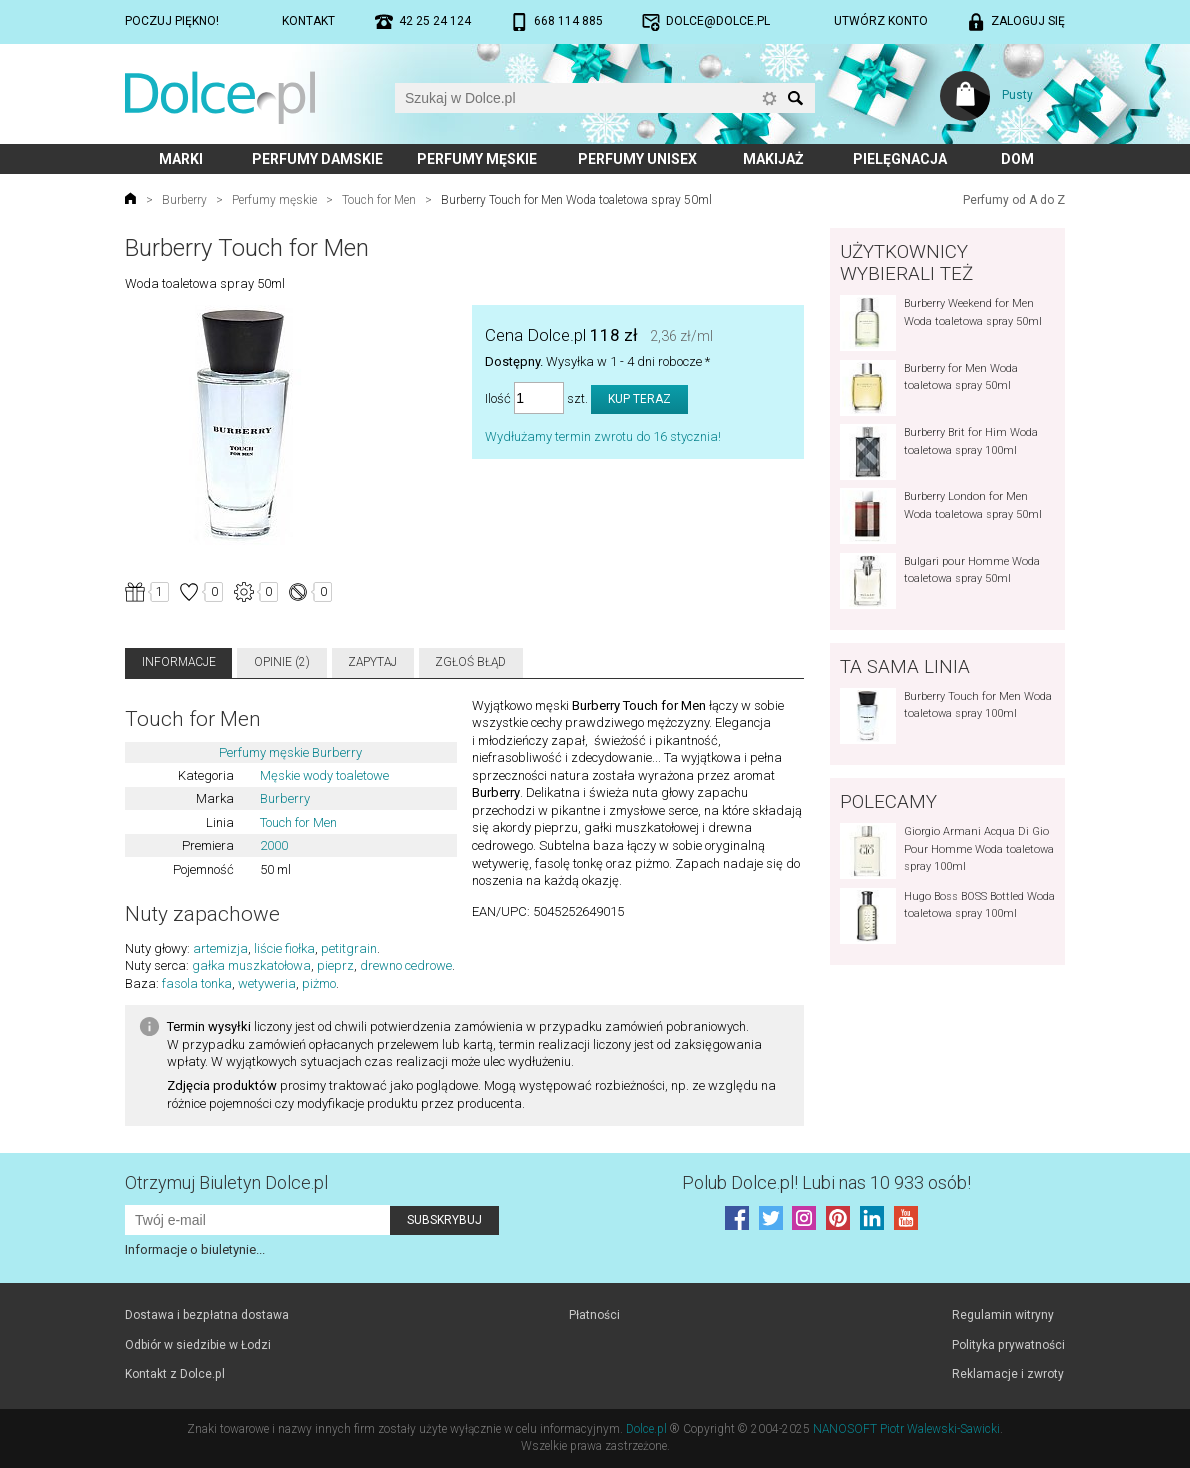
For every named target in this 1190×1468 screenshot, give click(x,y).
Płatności (594, 1315)
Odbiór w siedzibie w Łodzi (198, 1345)
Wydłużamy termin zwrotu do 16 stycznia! (603, 436)
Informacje (179, 662)
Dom (1017, 159)
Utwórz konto (881, 21)
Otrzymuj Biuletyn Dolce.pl (226, 1182)
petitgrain (349, 948)
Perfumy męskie (477, 159)
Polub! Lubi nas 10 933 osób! (826, 1182)
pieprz (335, 965)
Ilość (498, 398)
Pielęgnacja (900, 159)
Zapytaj (372, 662)
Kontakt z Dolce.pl (175, 1374)
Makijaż (773, 159)
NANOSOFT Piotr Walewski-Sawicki (906, 1429)
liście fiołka (284, 948)
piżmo (319, 983)
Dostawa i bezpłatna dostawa (207, 1315)
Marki (181, 159)
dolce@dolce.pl (718, 21)
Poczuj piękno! (172, 21)
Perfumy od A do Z (1014, 200)
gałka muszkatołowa (251, 965)
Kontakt (308, 21)
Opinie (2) (282, 662)
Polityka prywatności (1008, 1345)
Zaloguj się (1028, 21)
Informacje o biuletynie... (195, 1249)
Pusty (1017, 95)
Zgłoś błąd (470, 662)
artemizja (220, 948)
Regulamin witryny (1003, 1315)
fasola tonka (197, 983)
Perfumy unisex (637, 159)
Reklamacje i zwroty (1008, 1374)
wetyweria (267, 983)
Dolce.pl (646, 1429)
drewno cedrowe (406, 965)
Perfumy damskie (317, 159)
